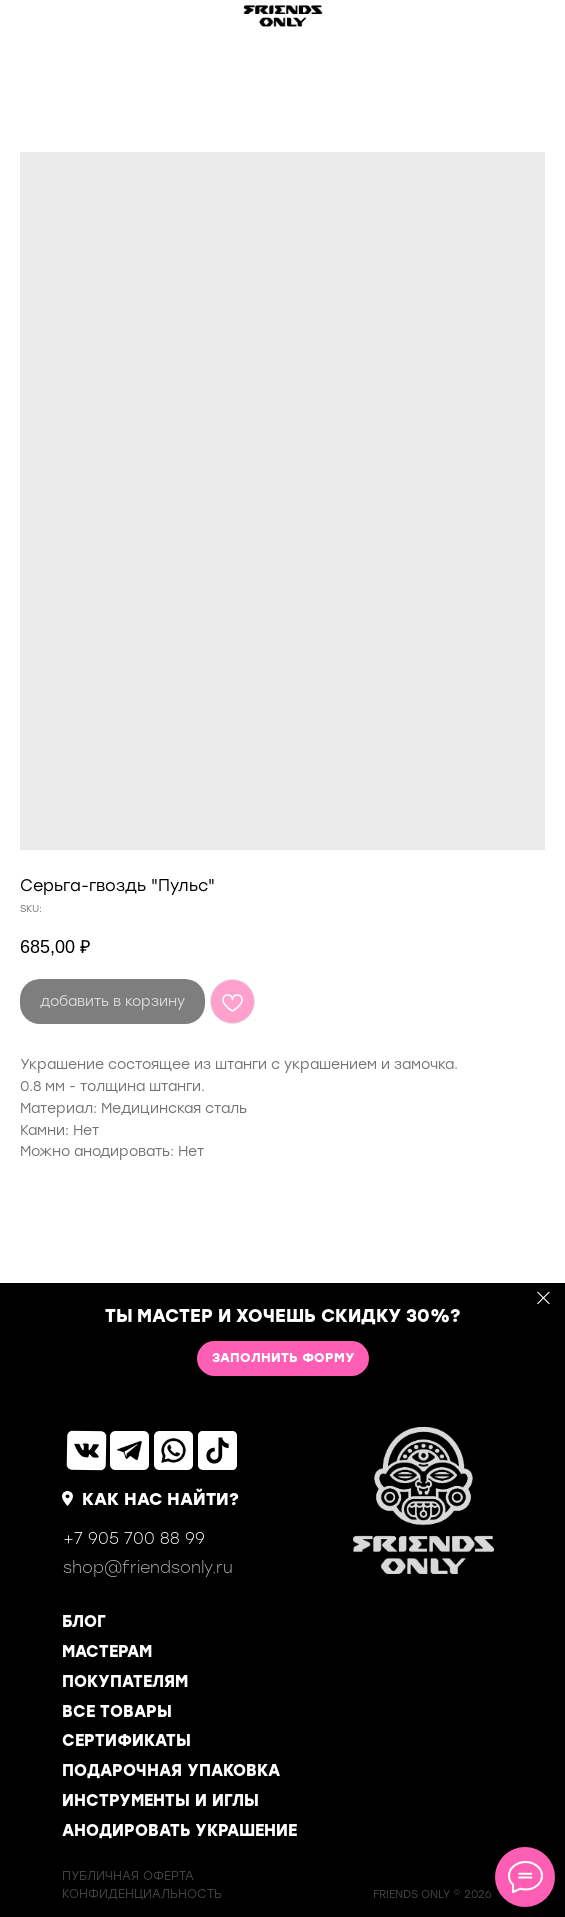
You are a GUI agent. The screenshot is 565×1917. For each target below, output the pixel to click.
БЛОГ (84, 1621)
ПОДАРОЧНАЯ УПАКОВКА (171, 1770)
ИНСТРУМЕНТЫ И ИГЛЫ (160, 1800)
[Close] (543, 1297)
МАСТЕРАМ (107, 1651)
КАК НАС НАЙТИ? (160, 1499)
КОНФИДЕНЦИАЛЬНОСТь (142, 1894)
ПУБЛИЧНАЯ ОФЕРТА (128, 1876)
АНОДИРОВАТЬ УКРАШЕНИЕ (179, 1830)
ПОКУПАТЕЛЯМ (125, 1681)
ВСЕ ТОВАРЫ (117, 1711)
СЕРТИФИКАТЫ (126, 1740)
